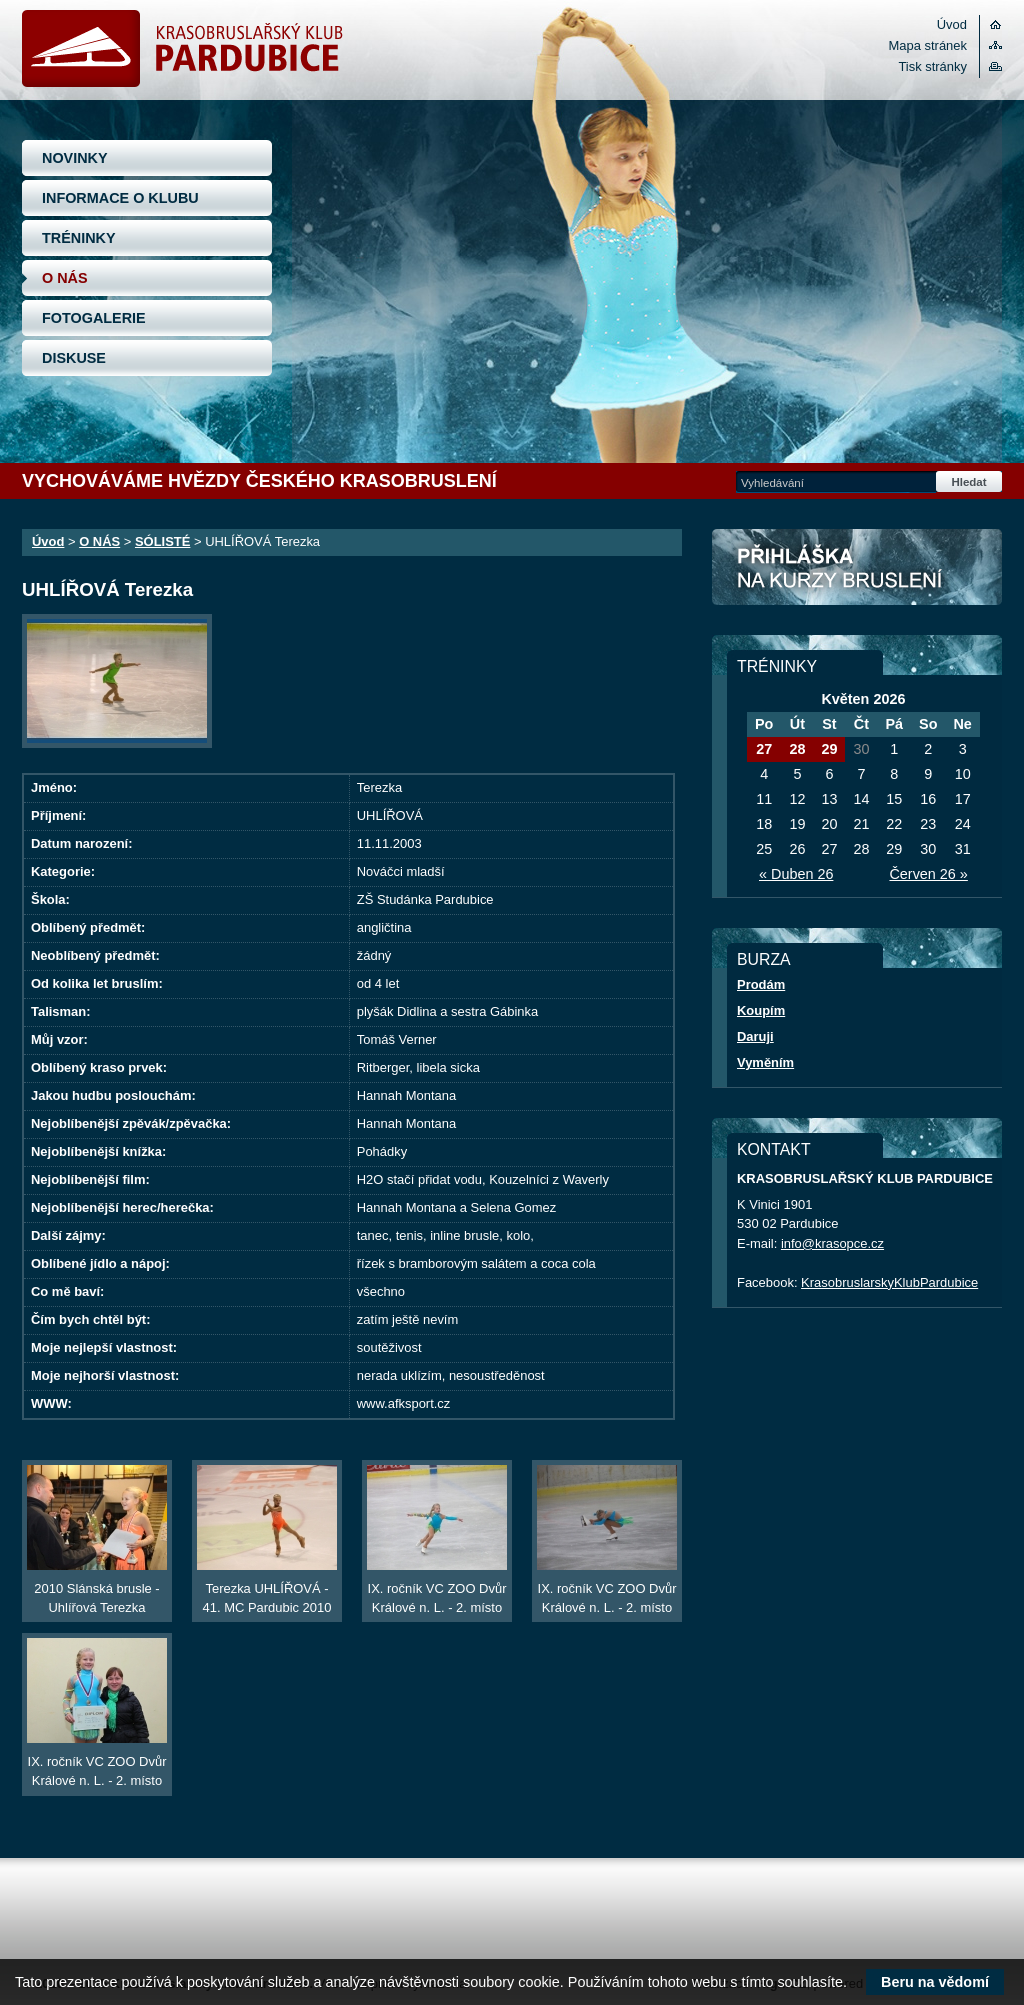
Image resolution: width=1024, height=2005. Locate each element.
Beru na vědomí (935, 1982)
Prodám (761, 984)
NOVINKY (75, 158)
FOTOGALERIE (94, 318)
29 (829, 749)
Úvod (952, 24)
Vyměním (765, 1062)
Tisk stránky (932, 66)
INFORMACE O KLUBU (120, 198)
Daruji (755, 1036)
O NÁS (65, 278)
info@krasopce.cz (832, 1243)
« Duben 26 (796, 874)
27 (764, 749)
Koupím (761, 1010)
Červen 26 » (928, 874)
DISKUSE (74, 358)
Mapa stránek (928, 45)
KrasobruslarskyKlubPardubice (889, 1282)
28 (797, 749)
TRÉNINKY (79, 238)
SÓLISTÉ (162, 541)
